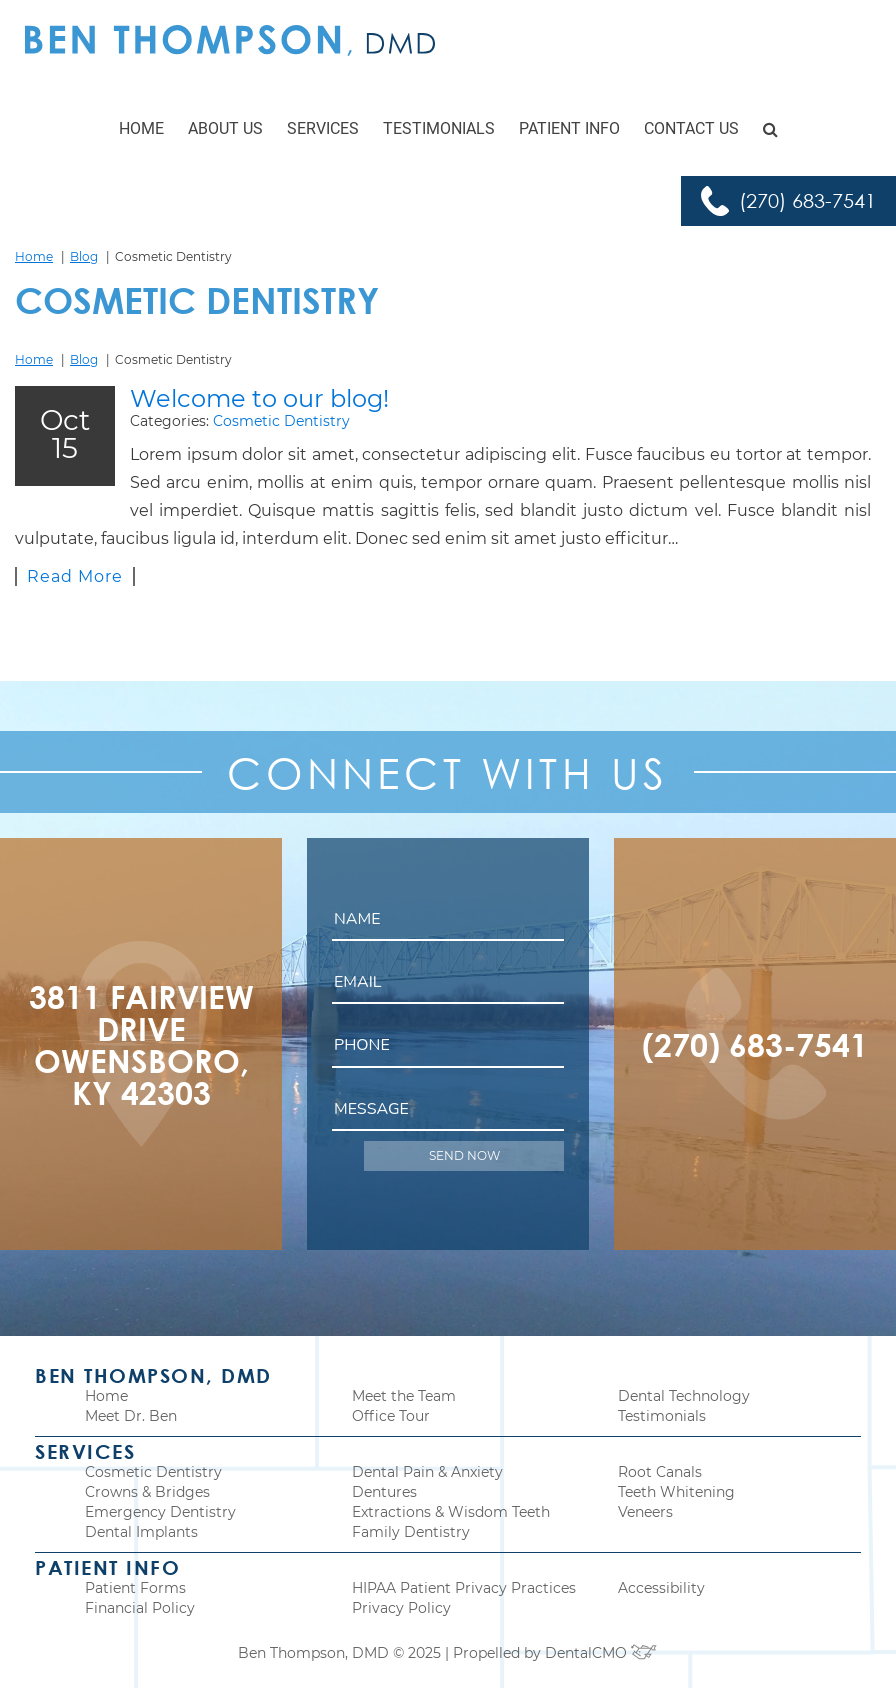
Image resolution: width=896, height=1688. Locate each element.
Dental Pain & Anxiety (427, 1472)
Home (141, 128)
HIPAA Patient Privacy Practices (464, 1588)
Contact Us (691, 128)
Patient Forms (135, 1588)
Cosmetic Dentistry (281, 421)
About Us (225, 128)
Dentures (384, 1492)
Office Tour (391, 1416)
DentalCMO (601, 1653)
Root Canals (660, 1472)
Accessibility (661, 1588)
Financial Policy (140, 1608)
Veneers (645, 1512)
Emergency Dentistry (160, 1512)
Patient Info (569, 128)
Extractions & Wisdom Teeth (451, 1512)
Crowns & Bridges (147, 1492)
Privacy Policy (401, 1608)
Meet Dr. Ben (131, 1416)
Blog (84, 256)
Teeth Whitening (676, 1492)
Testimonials (439, 128)
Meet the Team (404, 1396)
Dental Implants (141, 1532)
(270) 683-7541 (807, 200)
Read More (75, 576)
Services (323, 128)
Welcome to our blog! (259, 398)
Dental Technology (684, 1396)
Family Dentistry (411, 1532)
